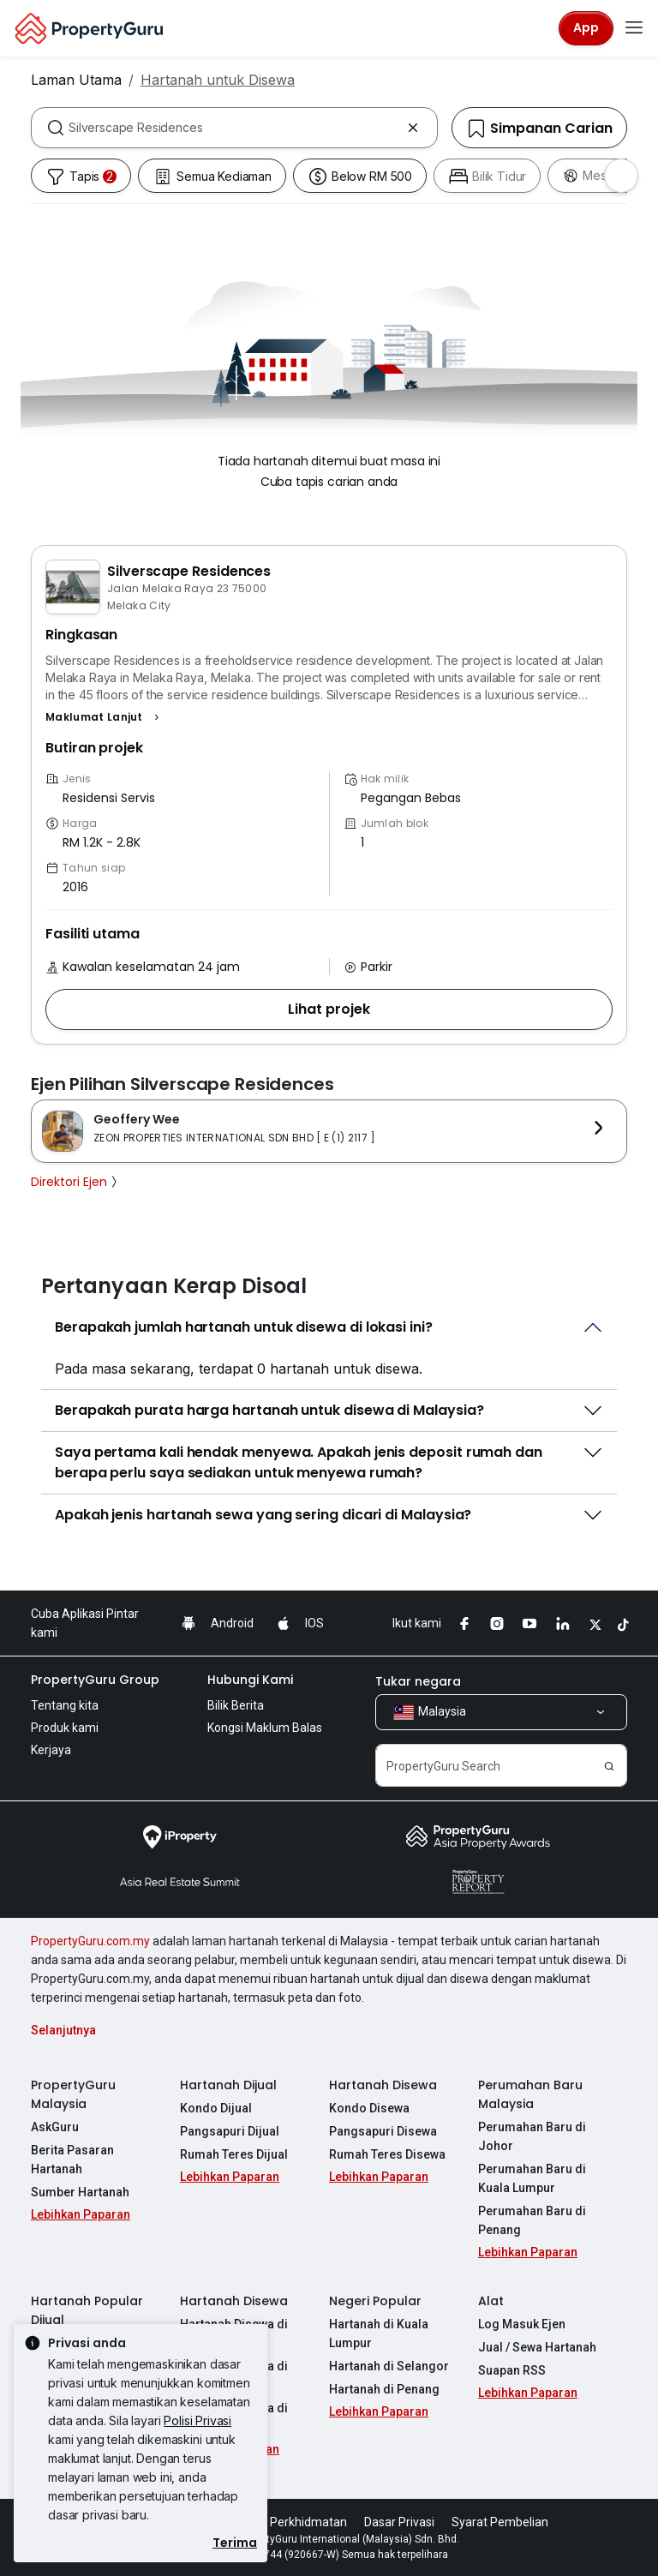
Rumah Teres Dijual (234, 2154)
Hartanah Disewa (383, 2085)
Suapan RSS (512, 2370)
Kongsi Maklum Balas (264, 1727)
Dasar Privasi (399, 2522)
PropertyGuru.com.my (90, 1941)
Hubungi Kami (250, 1679)
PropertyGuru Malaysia (73, 2094)
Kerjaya (51, 1750)
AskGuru (55, 2127)
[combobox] (234, 128)
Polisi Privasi (197, 2420)
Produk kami (65, 1727)
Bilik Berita (235, 1705)
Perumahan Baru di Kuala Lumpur (532, 2178)
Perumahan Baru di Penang (532, 2220)
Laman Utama (76, 79)
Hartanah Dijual (228, 2085)
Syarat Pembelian (500, 2522)
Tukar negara (418, 1681)
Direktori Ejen (76, 1181)
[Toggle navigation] (634, 28)
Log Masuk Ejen (521, 2324)
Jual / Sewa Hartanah (537, 2347)
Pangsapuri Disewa (383, 2131)
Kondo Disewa (369, 2108)
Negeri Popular (375, 2300)
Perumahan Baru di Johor (532, 2136)
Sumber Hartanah (80, 2192)
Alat (491, 2300)
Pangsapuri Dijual (229, 2131)
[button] (104, 717)
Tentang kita (65, 1705)
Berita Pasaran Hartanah (72, 2159)
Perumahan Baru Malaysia (530, 2094)
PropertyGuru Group (95, 1679)
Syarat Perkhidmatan (289, 2522)
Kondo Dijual (216, 2108)
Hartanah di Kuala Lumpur (378, 2333)
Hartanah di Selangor (389, 2366)
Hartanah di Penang (384, 2389)
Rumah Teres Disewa (387, 2154)
